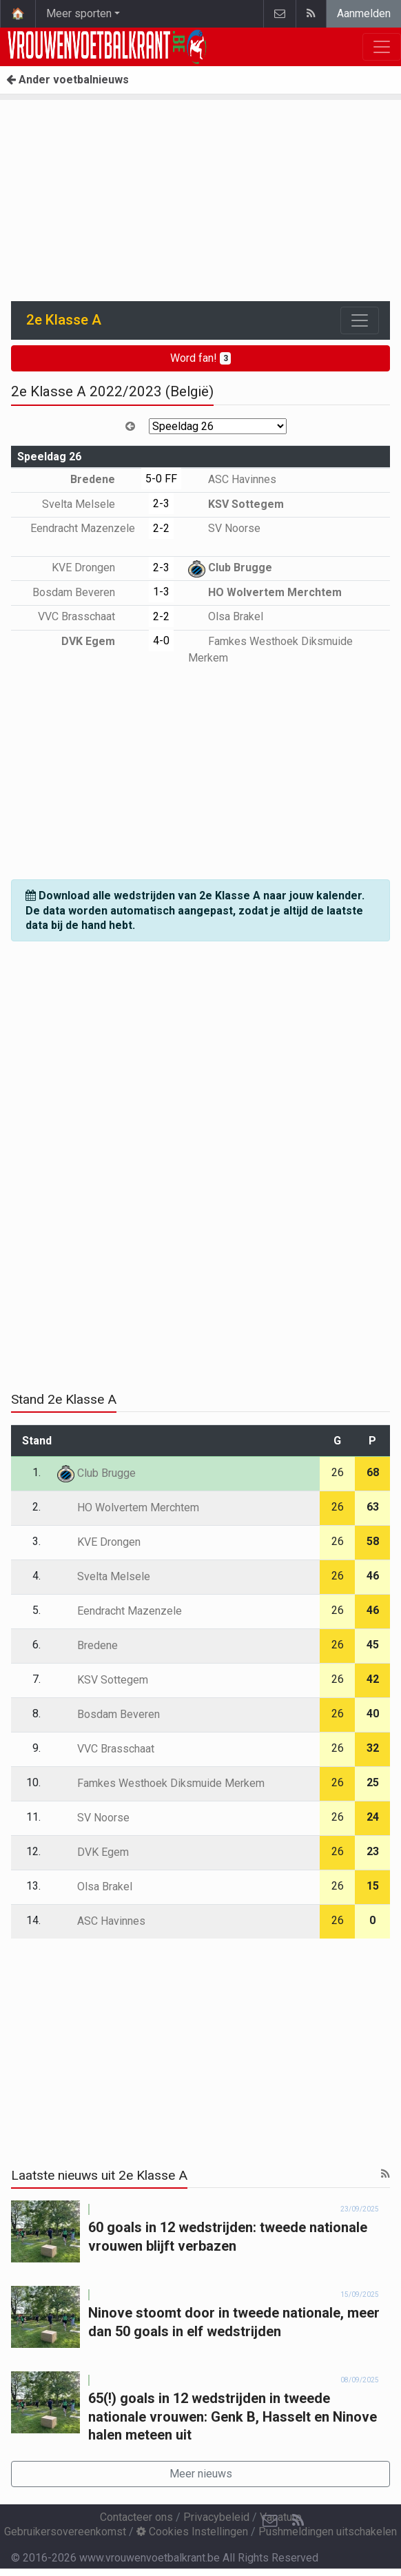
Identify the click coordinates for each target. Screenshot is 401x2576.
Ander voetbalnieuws (67, 79)
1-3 (161, 591)
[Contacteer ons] (270, 2521)
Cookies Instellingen (192, 2531)
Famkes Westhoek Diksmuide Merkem (161, 1783)
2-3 (161, 503)
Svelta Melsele (88, 504)
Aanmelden (364, 13)
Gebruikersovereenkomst (65, 2531)
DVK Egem (98, 641)
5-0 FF (161, 478)
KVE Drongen (93, 567)
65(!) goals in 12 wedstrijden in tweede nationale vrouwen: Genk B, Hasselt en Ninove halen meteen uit (232, 2416)
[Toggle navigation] (359, 320)
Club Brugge (230, 567)
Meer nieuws (200, 2473)
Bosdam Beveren (83, 592)
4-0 (161, 640)
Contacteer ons (136, 2517)
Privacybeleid (216, 2517)
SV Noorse (224, 528)
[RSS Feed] (297, 2521)
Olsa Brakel (225, 616)
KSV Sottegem (236, 504)
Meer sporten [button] (79, 13)
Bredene (102, 479)
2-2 (161, 528)
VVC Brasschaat (86, 616)
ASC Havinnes (232, 479)
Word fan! (201, 358)
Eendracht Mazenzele (119, 1610)
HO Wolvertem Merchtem (265, 592)
